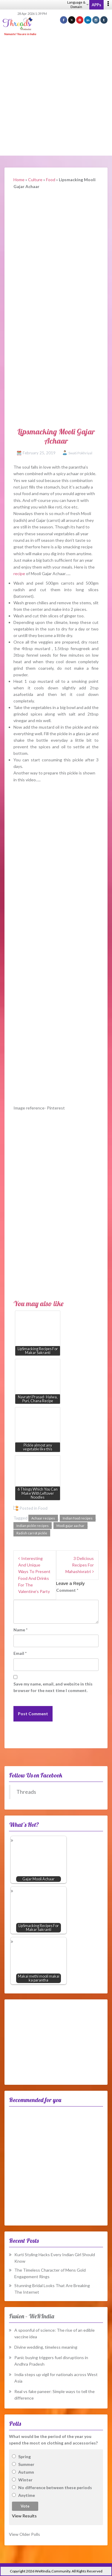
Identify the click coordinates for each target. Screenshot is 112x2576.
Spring (24, 2456)
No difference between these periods (55, 2487)
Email (20, 1653)
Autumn (26, 2472)
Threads (26, 1792)
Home (18, 179)
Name (20, 1629)
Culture (35, 179)
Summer (26, 2464)
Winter (25, 2479)
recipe (19, 573)
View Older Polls (24, 2534)
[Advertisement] (56, 96)
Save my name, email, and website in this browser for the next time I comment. (53, 1687)
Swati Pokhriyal (80, 453)
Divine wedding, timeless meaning (45, 2347)
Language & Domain (77, 4)
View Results (24, 2515)
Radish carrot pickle (31, 1533)
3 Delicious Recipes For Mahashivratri (79, 1565)
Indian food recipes (78, 1518)
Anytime (26, 2495)
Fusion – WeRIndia (31, 2316)
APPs (96, 4)
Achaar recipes (43, 1518)
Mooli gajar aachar (70, 1526)
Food (50, 179)
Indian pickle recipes (32, 1526)
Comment (67, 1590)
